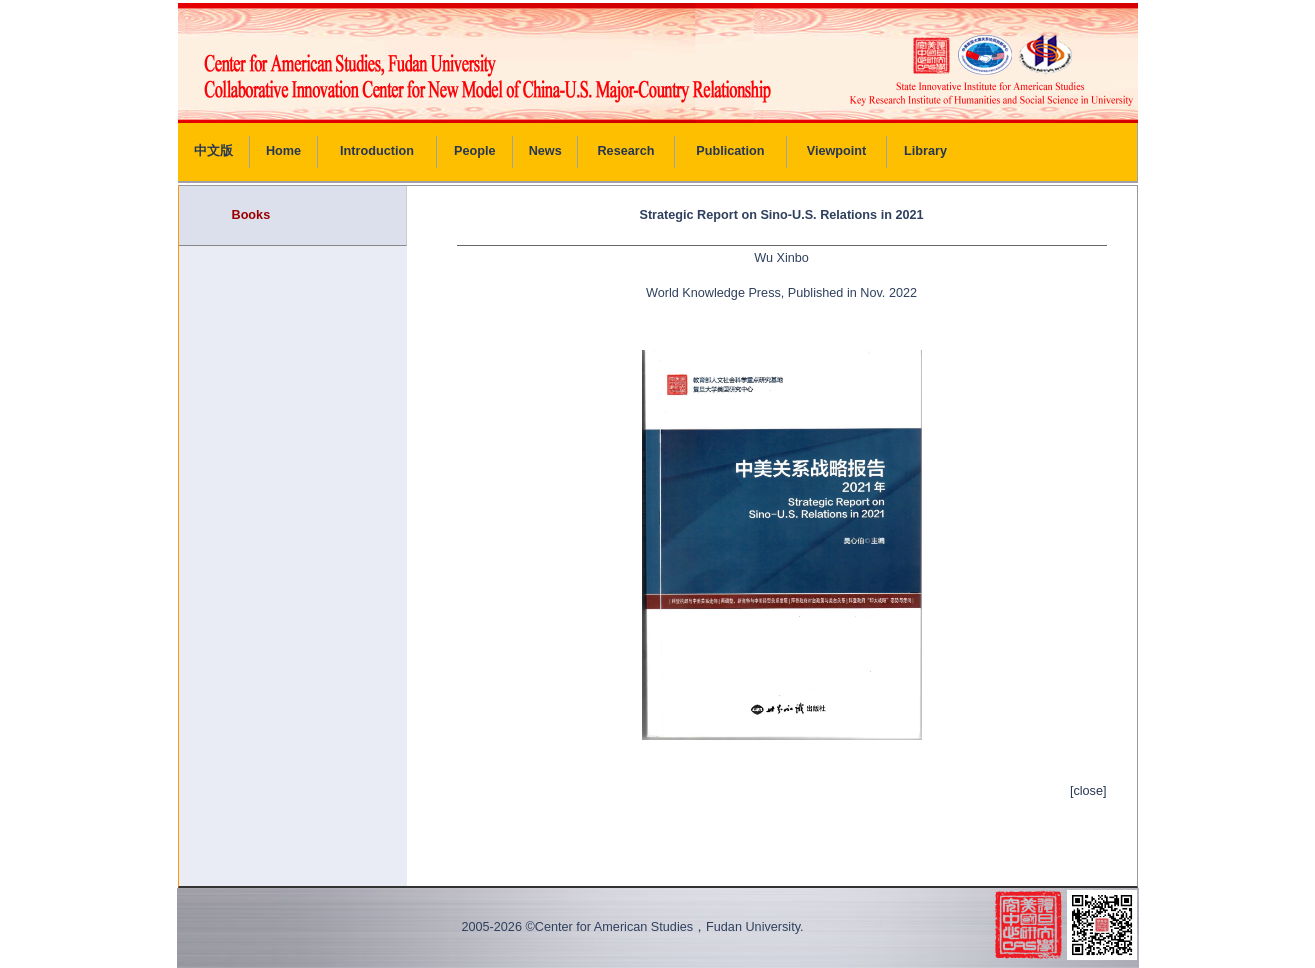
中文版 (213, 151)
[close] (1088, 791)
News (545, 151)
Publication (730, 151)
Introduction (377, 151)
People (475, 151)
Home (283, 151)
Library (925, 151)
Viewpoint (837, 151)
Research (625, 151)
